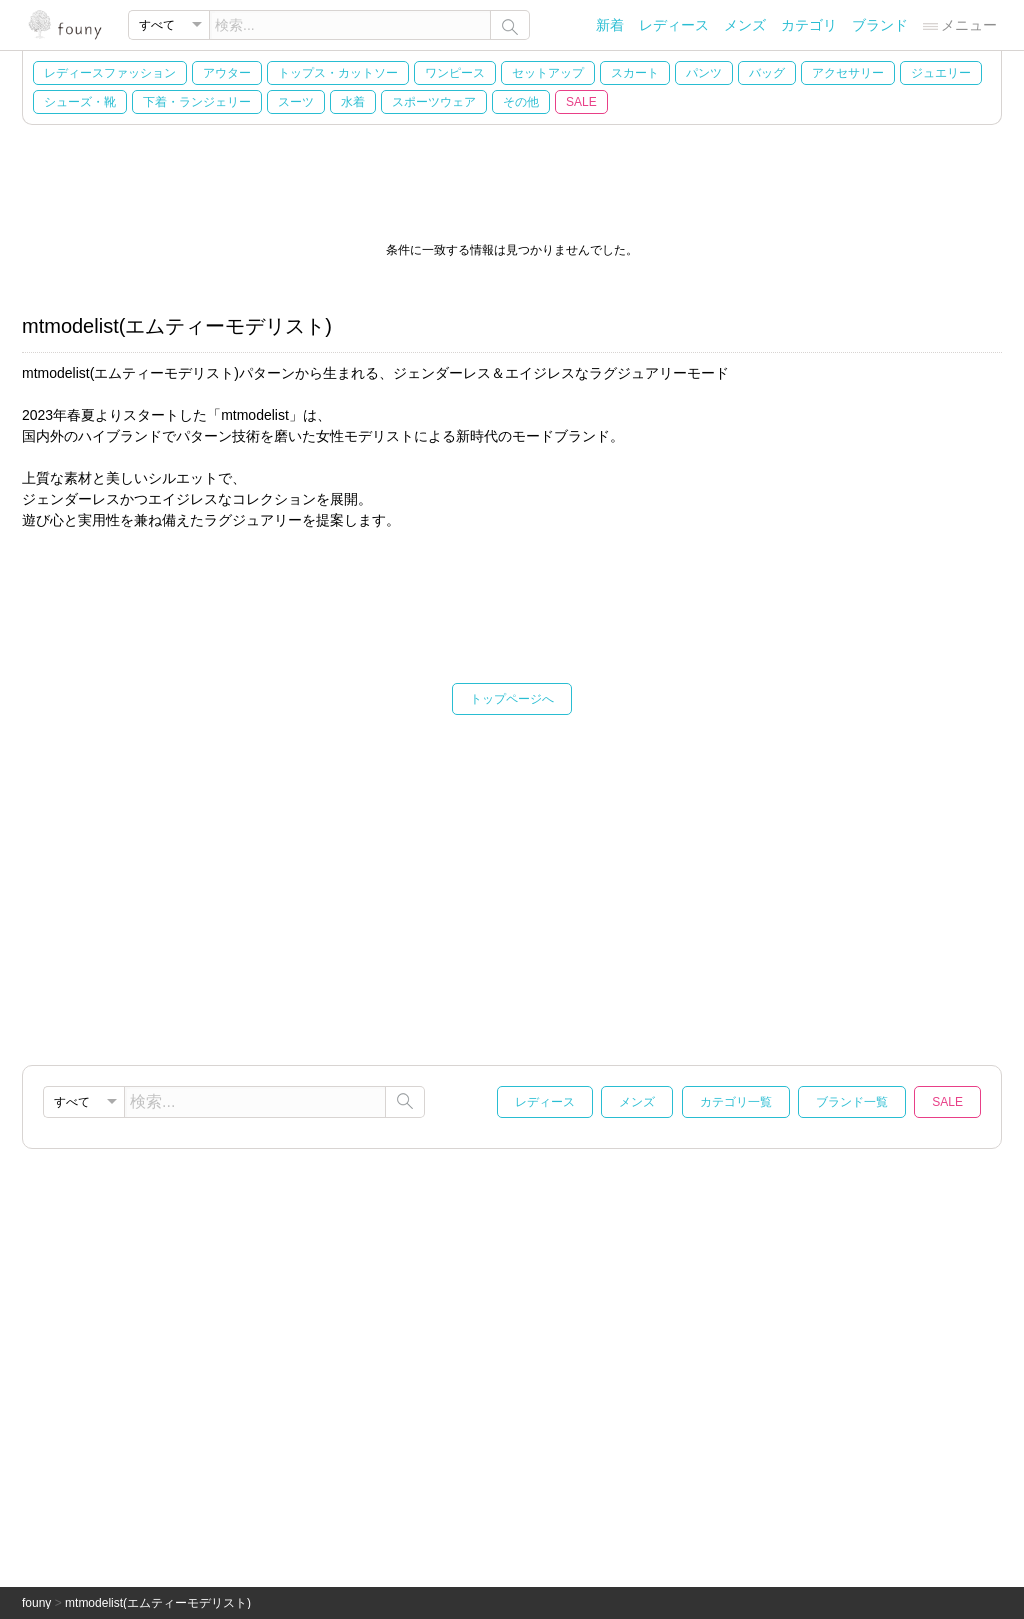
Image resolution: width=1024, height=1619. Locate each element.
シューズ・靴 (80, 102)
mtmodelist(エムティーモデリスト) (158, 1603)
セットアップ (548, 73)
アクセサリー (848, 73)
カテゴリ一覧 (736, 1102)
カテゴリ (809, 25)
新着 (610, 25)
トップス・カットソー (338, 73)
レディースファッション (110, 73)
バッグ (767, 73)
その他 (521, 102)
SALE (581, 102)
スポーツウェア (434, 102)
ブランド (880, 25)
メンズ (745, 25)
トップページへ (512, 699)
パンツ (704, 73)
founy (36, 1603)
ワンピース (455, 73)
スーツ (296, 102)
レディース (674, 25)
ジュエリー (941, 73)
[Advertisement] (512, 885)
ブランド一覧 (852, 1102)
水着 (353, 102)
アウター (227, 73)
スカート (635, 73)
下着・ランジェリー (197, 102)
